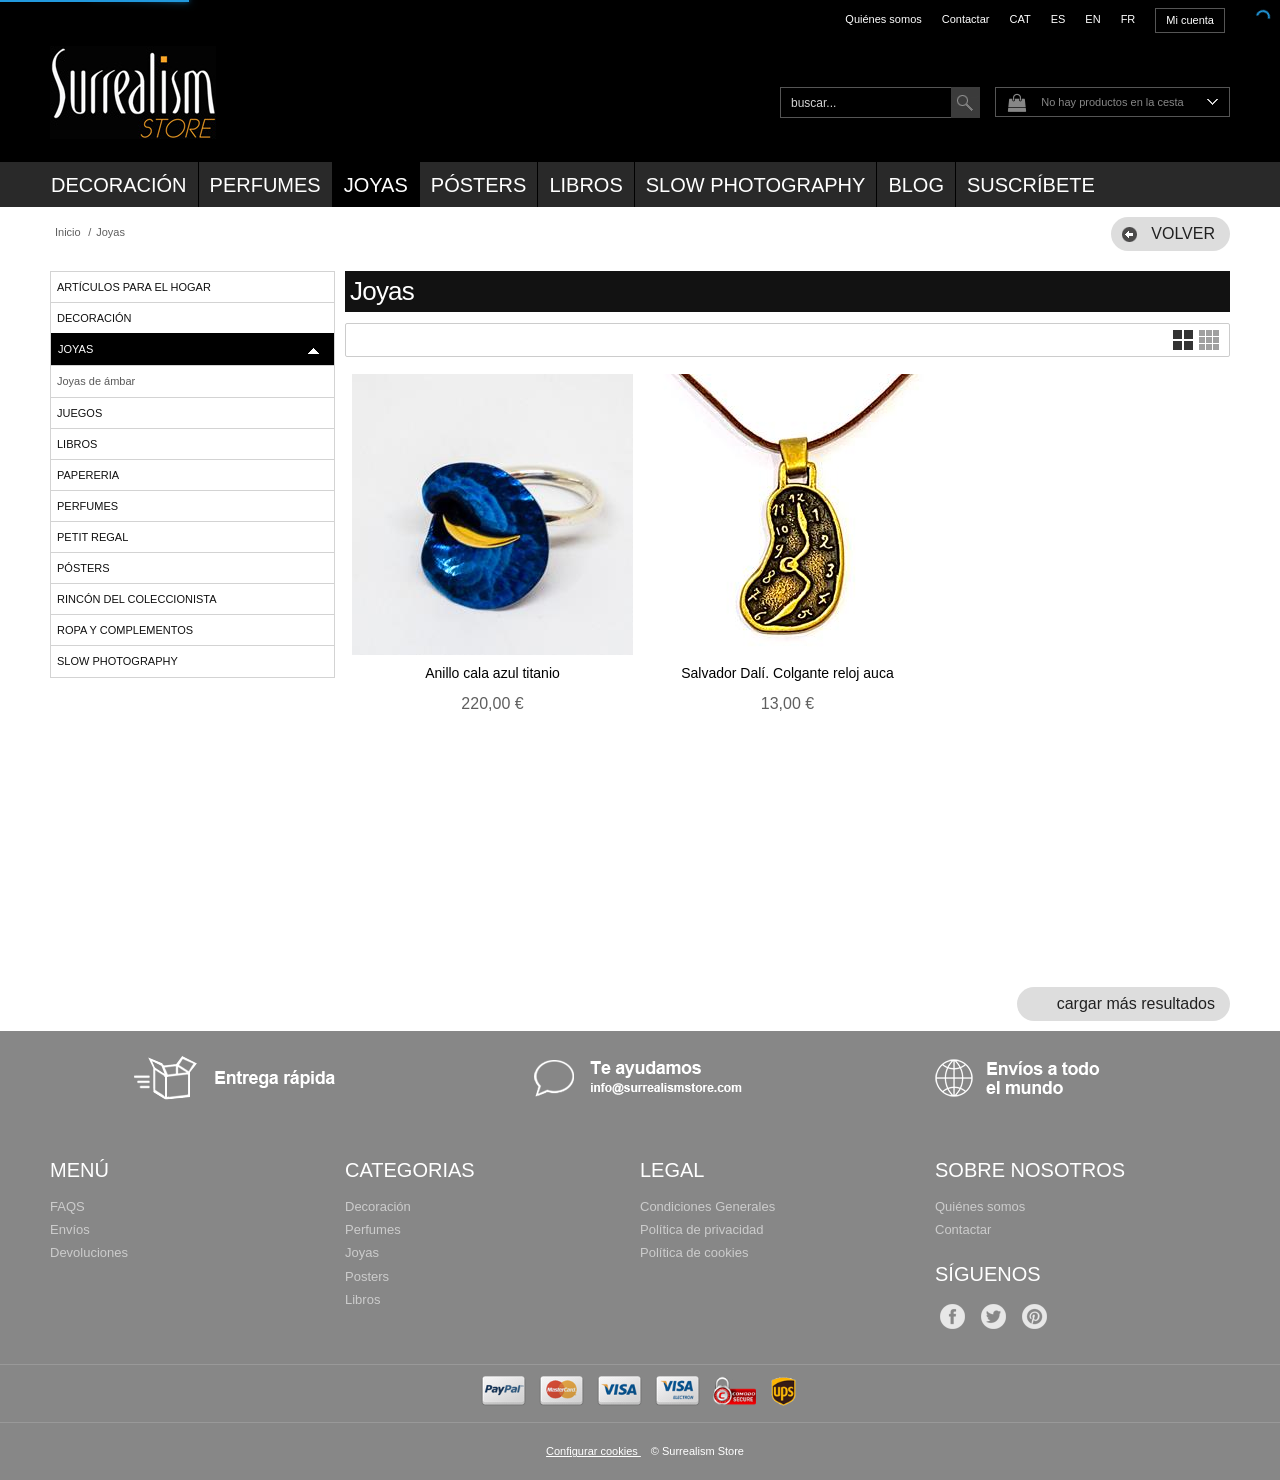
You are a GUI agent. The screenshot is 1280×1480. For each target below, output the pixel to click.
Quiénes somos (883, 19)
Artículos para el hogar (134, 287)
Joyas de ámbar (96, 381)
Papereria (88, 475)
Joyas (376, 185)
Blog (916, 185)
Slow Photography (756, 185)
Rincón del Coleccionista (137, 599)
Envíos (70, 1229)
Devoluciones (89, 1252)
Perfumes (265, 185)
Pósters (479, 185)
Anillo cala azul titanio (492, 673)
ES (1058, 19)
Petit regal (92, 537)
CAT (1019, 19)
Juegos (79, 413)
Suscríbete (1031, 185)
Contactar (966, 19)
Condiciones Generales (707, 1206)
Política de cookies (694, 1252)
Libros (585, 185)
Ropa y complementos (125, 630)
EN (1092, 19)
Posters (367, 1276)
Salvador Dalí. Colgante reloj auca (787, 673)
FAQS (67, 1206)
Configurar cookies (593, 1451)
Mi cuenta (1190, 20)
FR (1128, 19)
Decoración (119, 185)
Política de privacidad (702, 1229)
